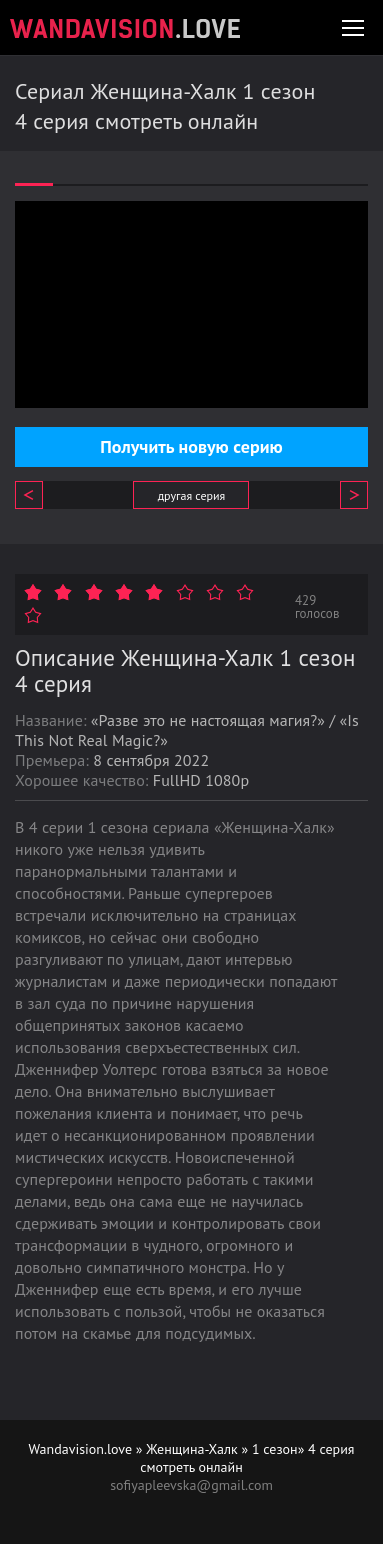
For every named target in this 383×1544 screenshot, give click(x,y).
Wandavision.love (81, 1449)
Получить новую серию (191, 446)
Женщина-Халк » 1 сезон (221, 1449)
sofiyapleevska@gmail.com (191, 1485)
